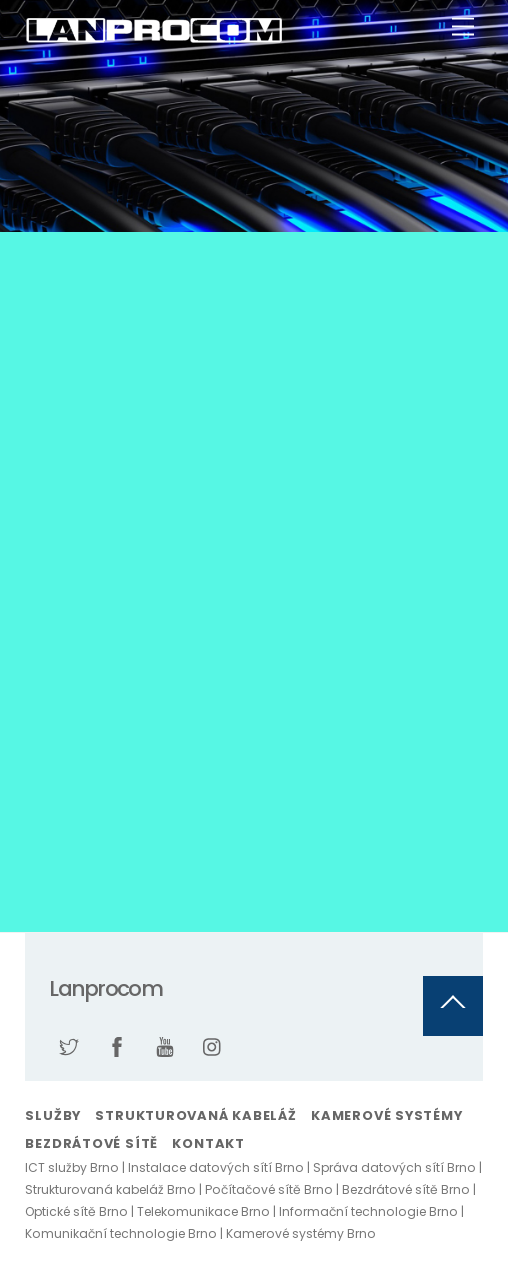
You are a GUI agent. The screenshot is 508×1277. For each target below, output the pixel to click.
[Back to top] (453, 1006)
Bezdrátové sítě (91, 1143)
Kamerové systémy (386, 1115)
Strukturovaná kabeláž (195, 1115)
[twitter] (69, 1045)
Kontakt (208, 1143)
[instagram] (213, 1045)
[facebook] (117, 1045)
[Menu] (463, 27)
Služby (53, 1115)
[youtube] (165, 1045)
